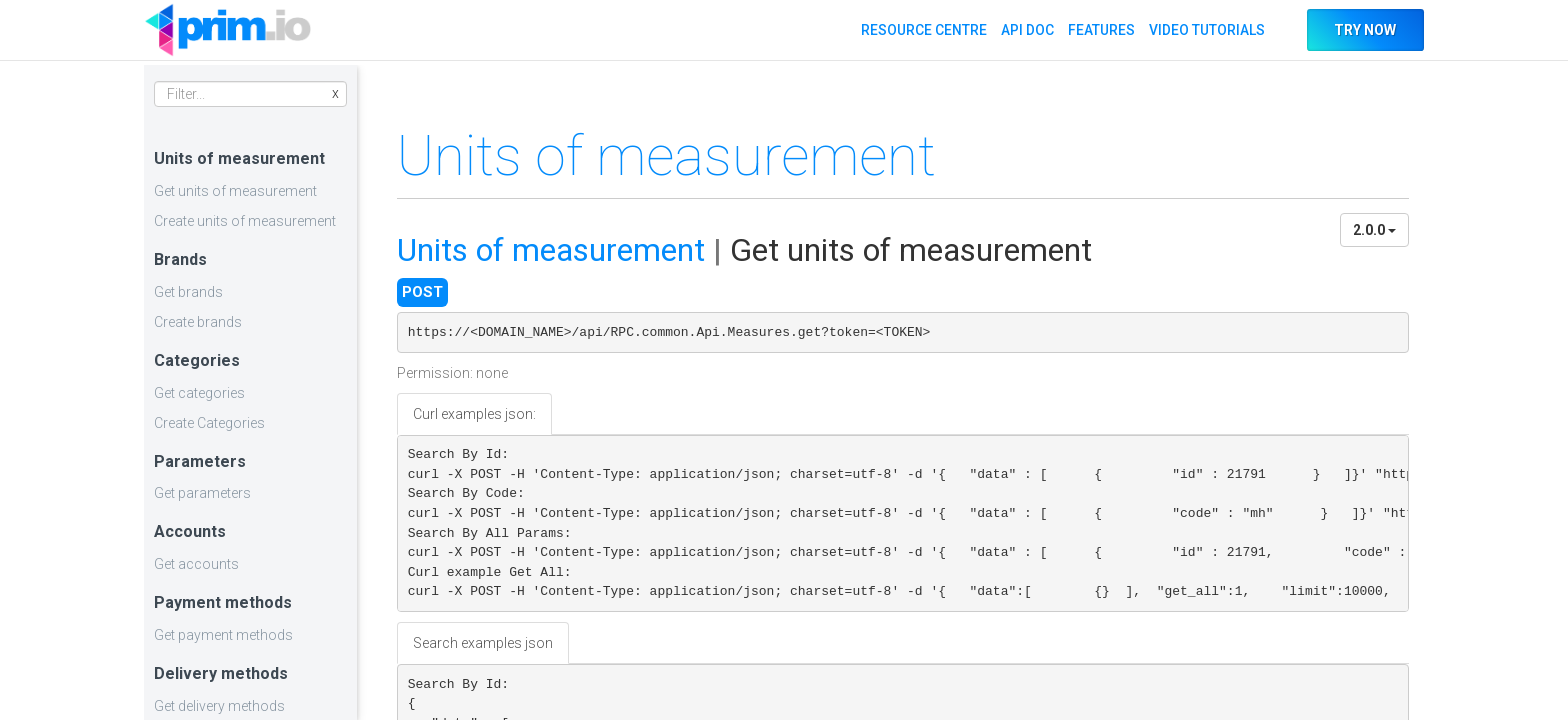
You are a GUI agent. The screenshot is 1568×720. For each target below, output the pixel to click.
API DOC (1026, 30)
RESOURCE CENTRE (923, 30)
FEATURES (1100, 30)
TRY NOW (1365, 30)
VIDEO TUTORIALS (1206, 30)
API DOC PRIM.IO (228, 30)
